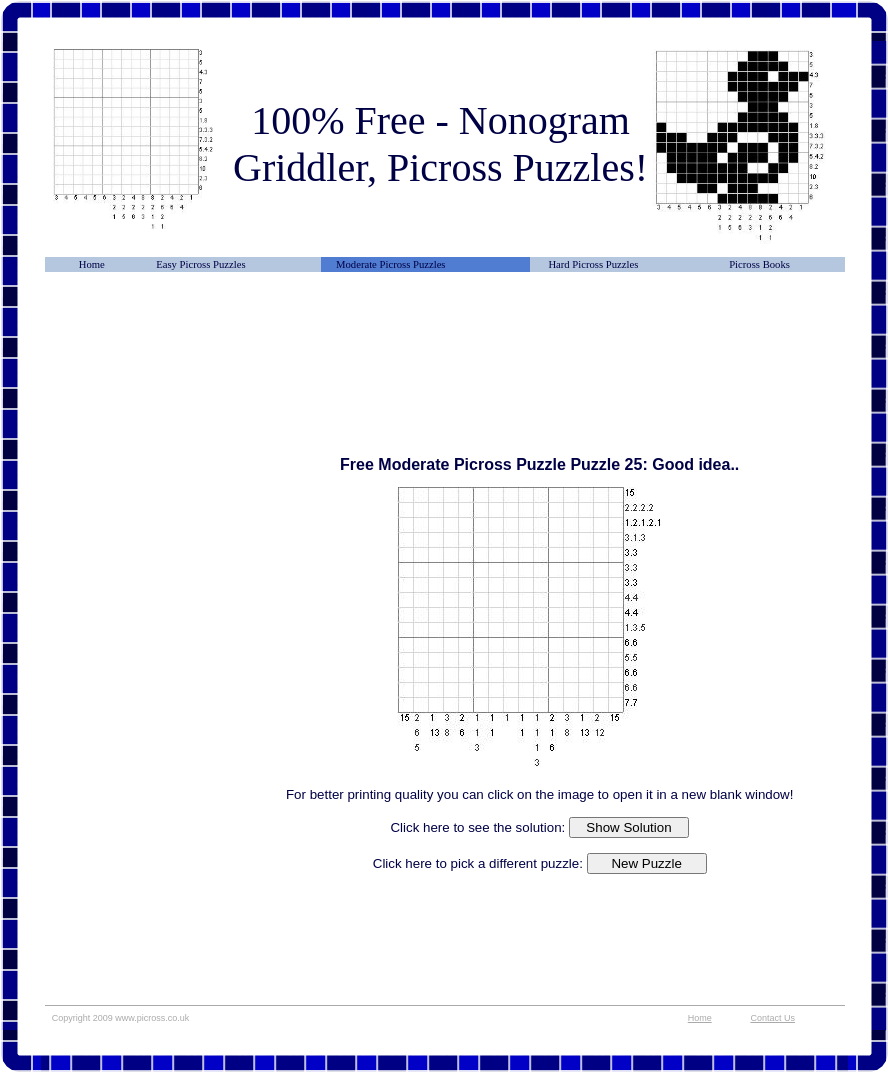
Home (92, 264)
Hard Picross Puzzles (593, 264)
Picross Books (759, 264)
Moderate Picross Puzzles (391, 264)
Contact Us (772, 1018)
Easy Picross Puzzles (200, 264)
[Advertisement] (145, 345)
